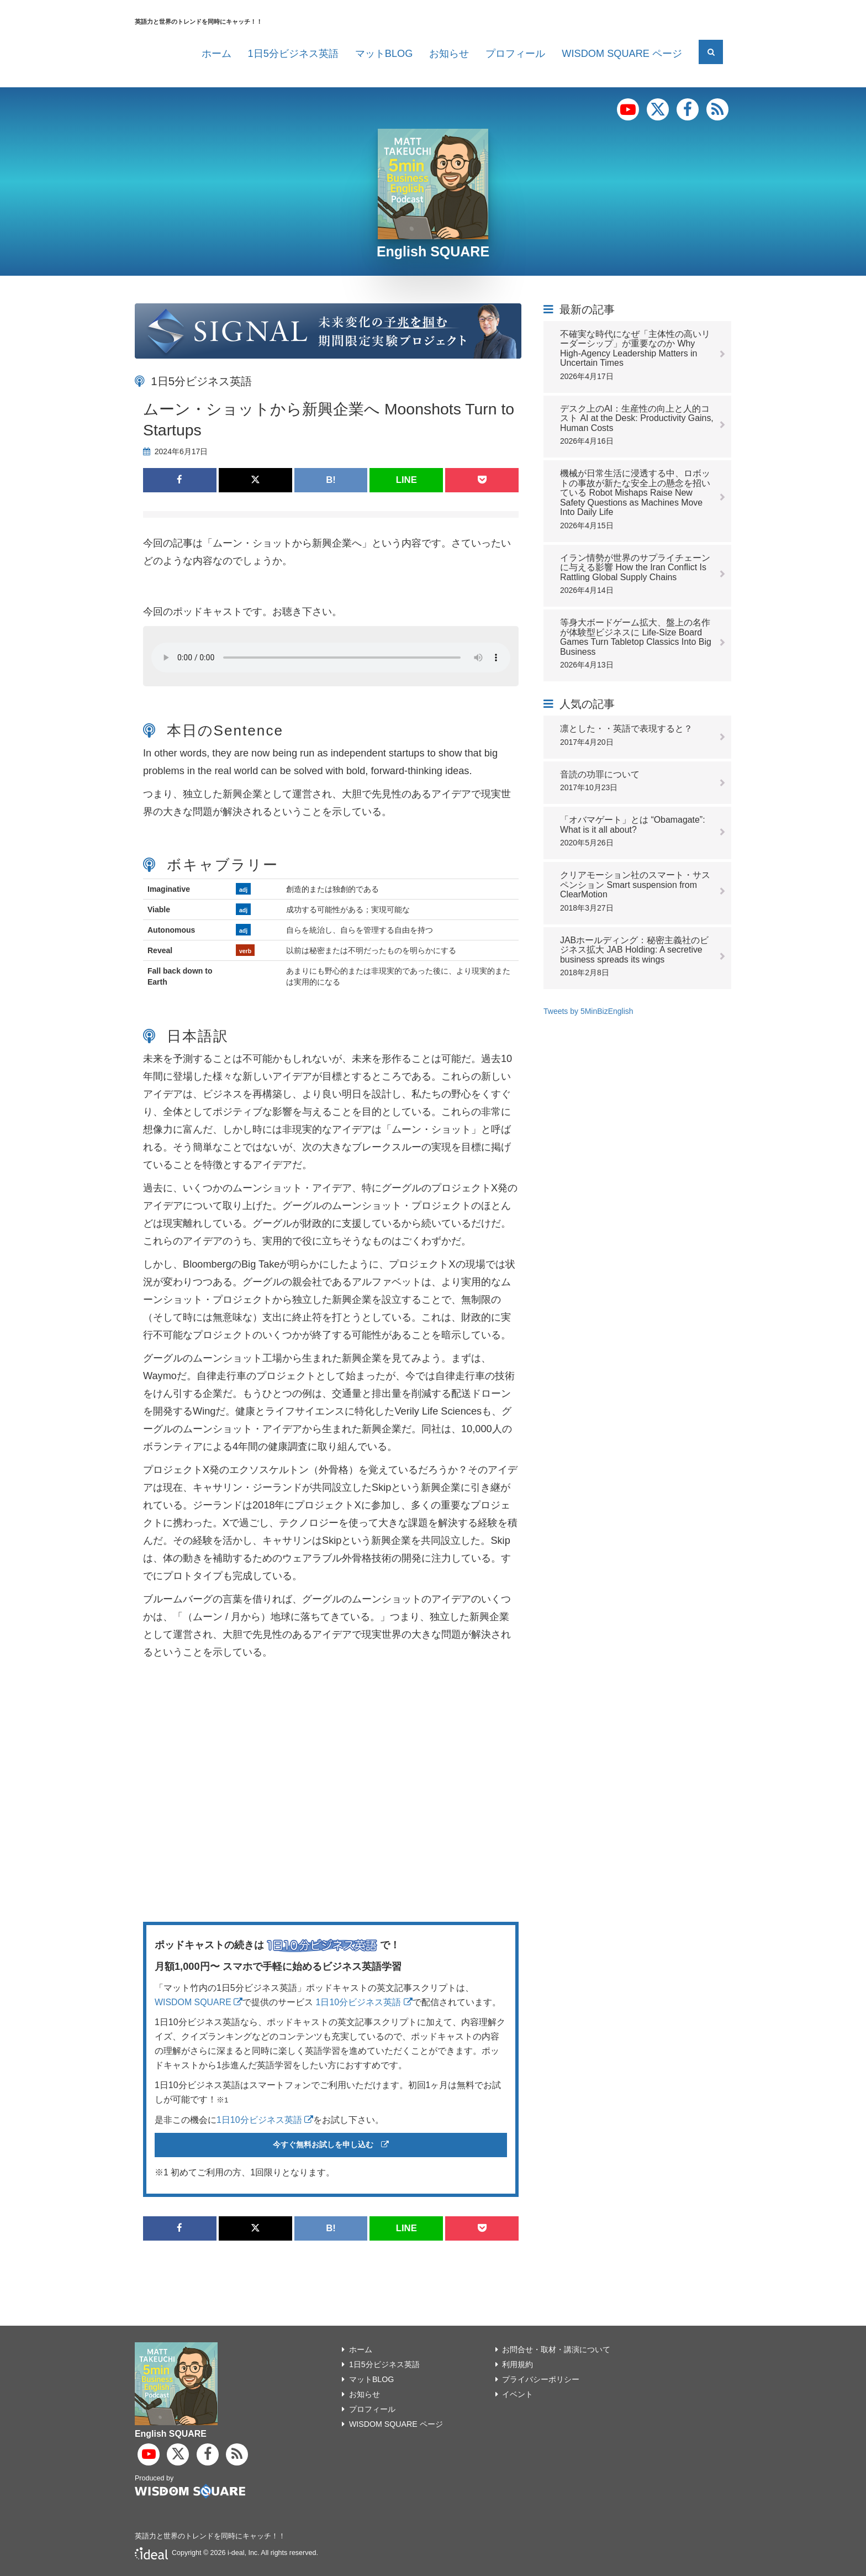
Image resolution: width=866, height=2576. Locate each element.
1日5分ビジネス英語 (293, 53)
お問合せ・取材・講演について (561, 2349)
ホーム (216, 53)
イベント (519, 2394)
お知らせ (449, 53)
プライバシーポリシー (544, 2379)
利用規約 (519, 2364)
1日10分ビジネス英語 (364, 2002)
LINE (406, 480)
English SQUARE (433, 251)
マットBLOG (384, 53)
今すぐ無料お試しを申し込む (331, 2145)
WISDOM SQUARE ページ (622, 53)
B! (330, 480)
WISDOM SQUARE (198, 2002)
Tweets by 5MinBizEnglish (588, 1011)
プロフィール (515, 53)
